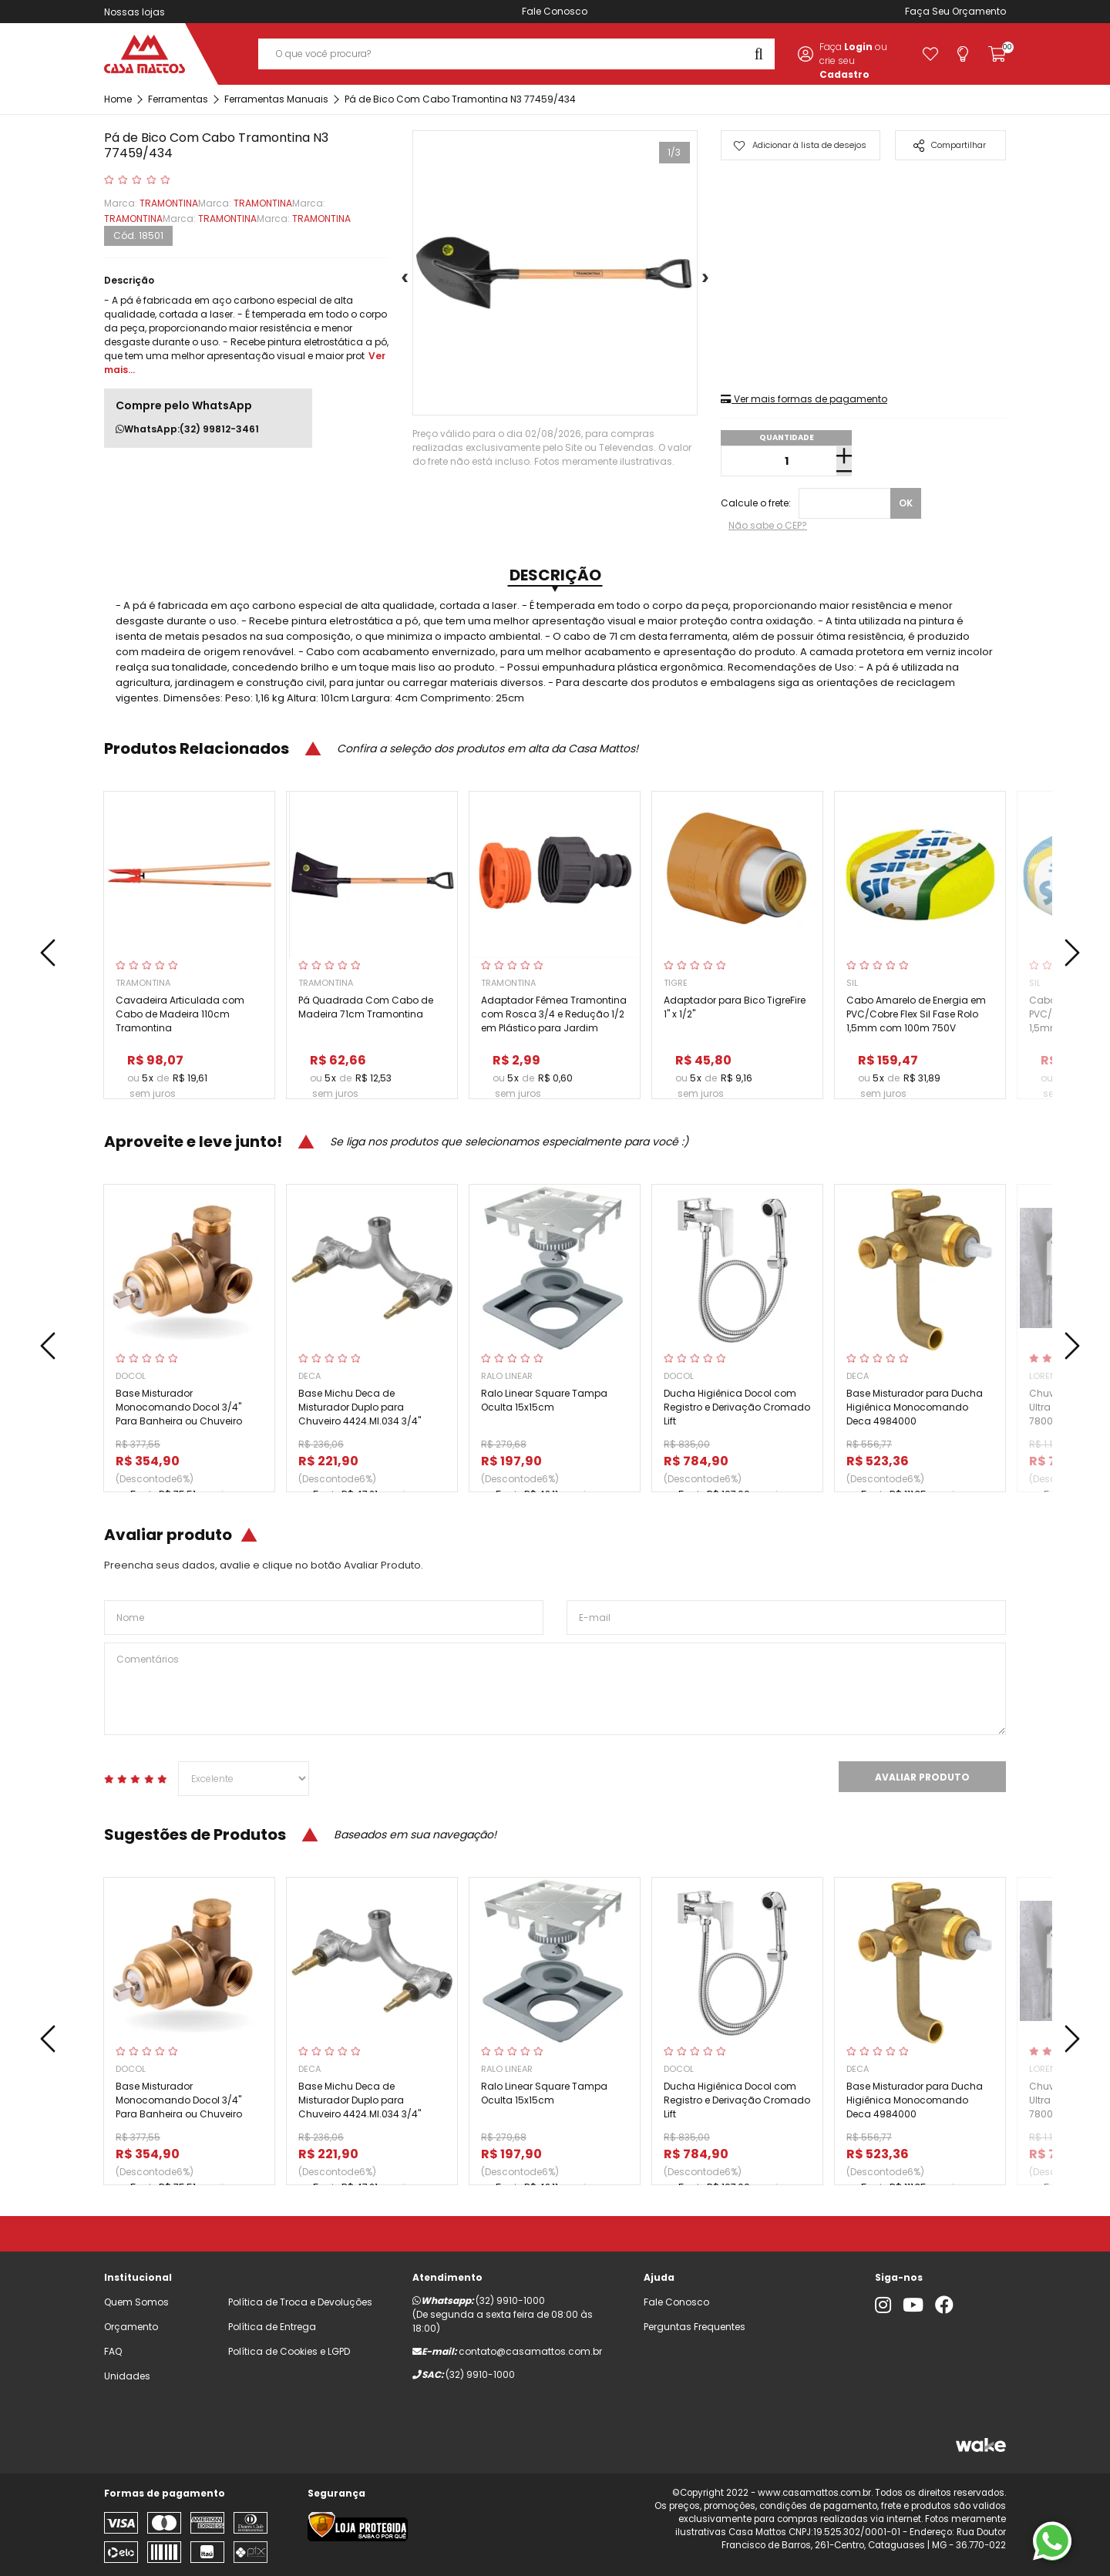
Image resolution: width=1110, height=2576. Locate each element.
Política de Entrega (272, 2326)
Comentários (555, 1689)
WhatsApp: (187, 429)
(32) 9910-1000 (510, 2300)
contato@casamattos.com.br (530, 2351)
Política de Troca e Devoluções (300, 2302)
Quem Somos (136, 2302)
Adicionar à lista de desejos (799, 145)
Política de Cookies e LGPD (289, 2351)
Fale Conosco (554, 11)
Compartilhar (949, 145)
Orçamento (979, 11)
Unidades (127, 2376)
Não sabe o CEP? (767, 525)
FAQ (113, 2351)
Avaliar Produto (922, 1777)
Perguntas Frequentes (694, 2326)
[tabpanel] (555, 272)
